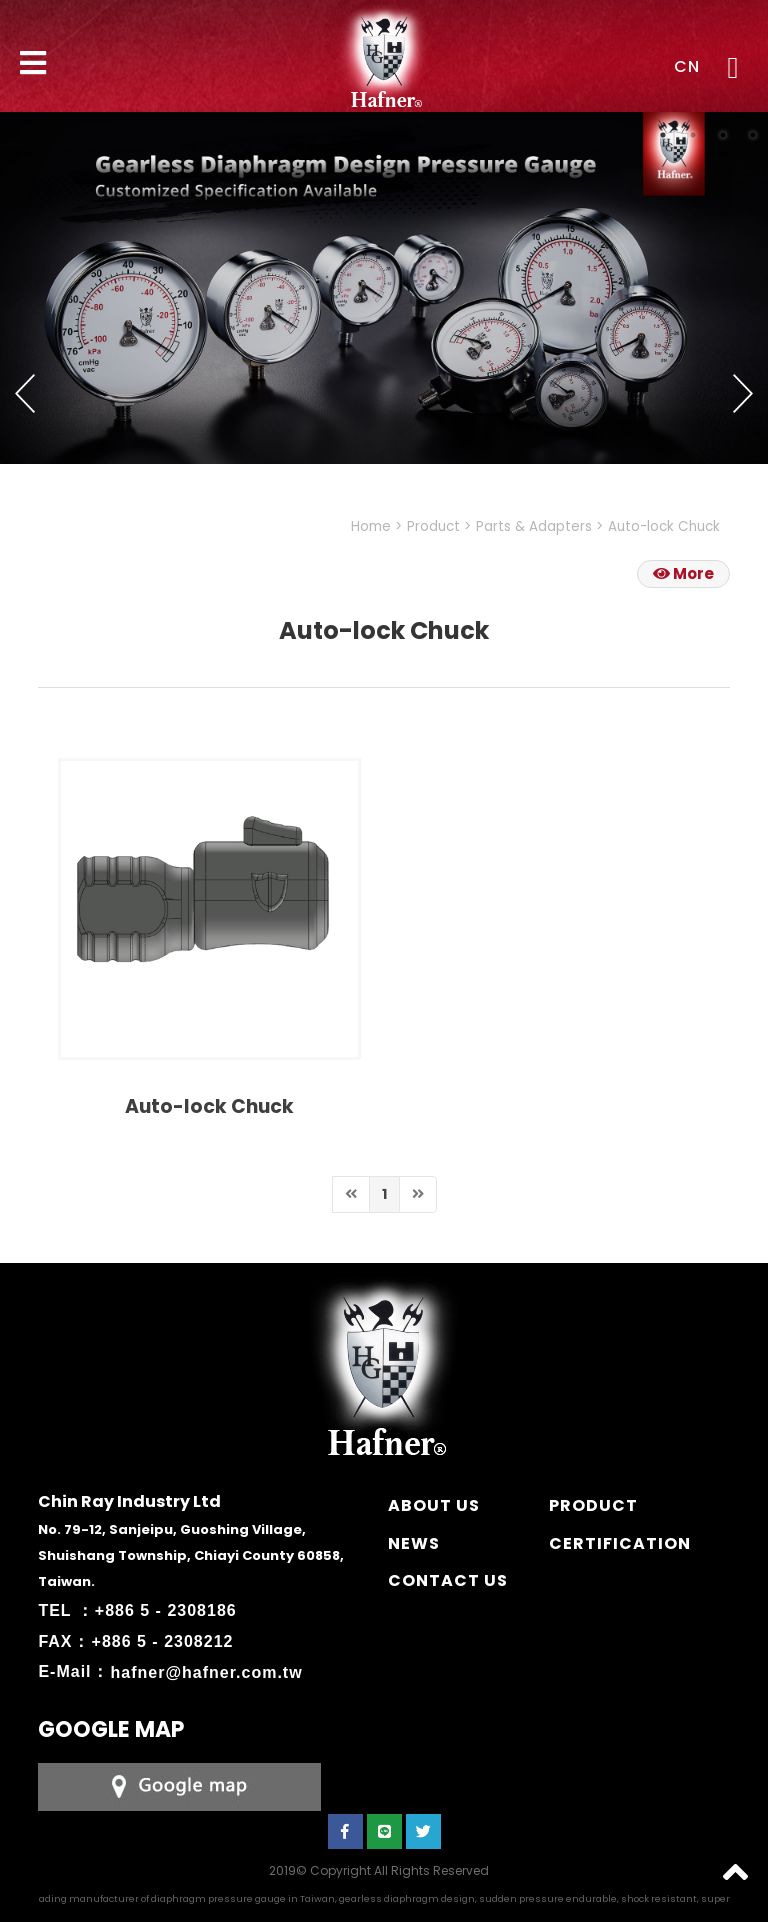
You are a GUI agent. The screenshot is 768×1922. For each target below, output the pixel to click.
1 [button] (663, 135)
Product (433, 526)
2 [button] (693, 135)
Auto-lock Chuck (664, 526)
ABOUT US (434, 1505)
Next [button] (743, 394)
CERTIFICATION (620, 1543)
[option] (384, 288)
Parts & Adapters (534, 526)
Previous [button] (25, 394)
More (683, 573)
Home (371, 526)
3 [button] (723, 135)
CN (687, 66)
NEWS (414, 1543)
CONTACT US (448, 1580)
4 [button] (753, 135)
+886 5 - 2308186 (166, 1610)
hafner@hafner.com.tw (207, 1671)
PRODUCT (593, 1505)
